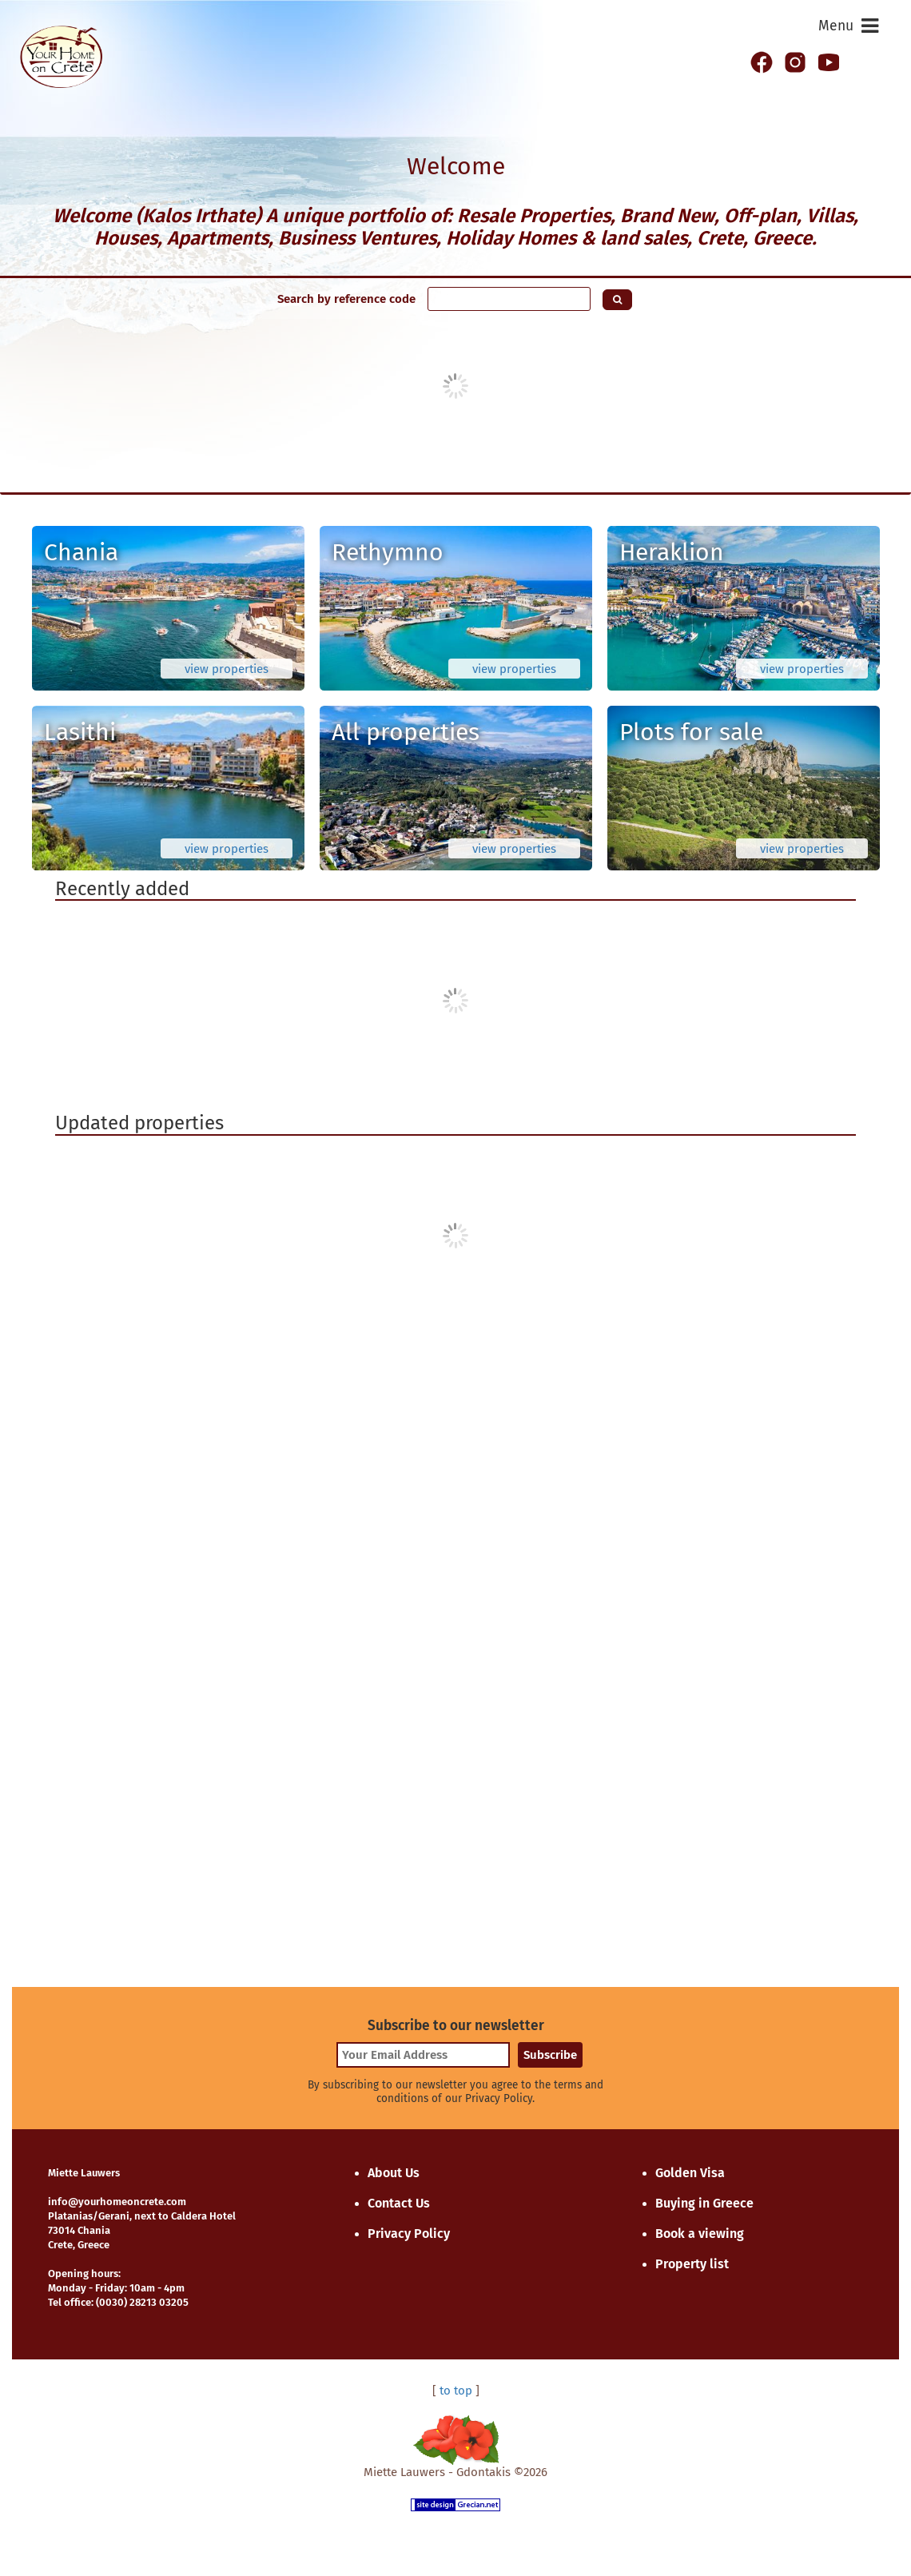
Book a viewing (699, 2233)
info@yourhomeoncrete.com (117, 2202)
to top (456, 2390)
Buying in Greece (704, 2203)
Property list (692, 2263)
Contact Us (399, 2203)
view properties (227, 669)
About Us (394, 2172)
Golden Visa (690, 2172)
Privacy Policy (409, 2233)
